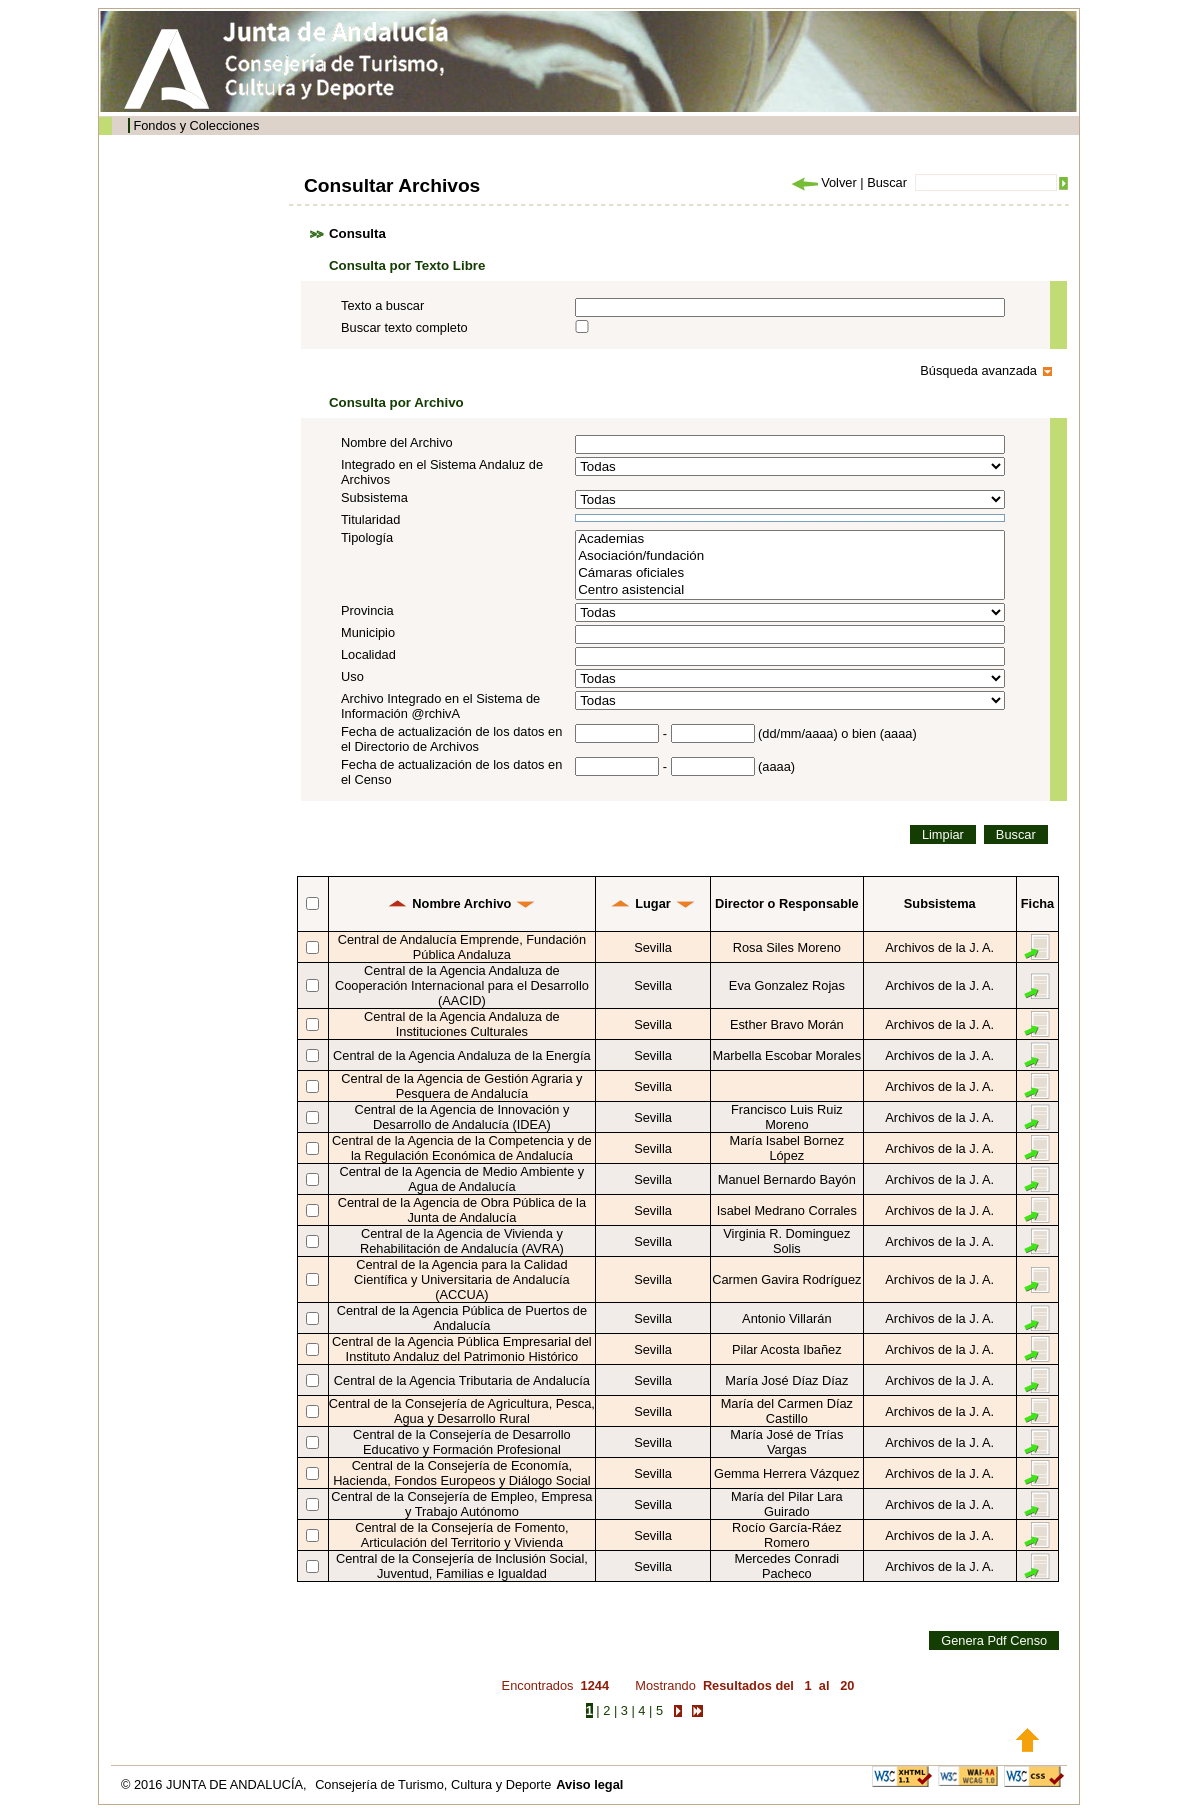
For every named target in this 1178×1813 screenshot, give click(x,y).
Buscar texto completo (404, 327)
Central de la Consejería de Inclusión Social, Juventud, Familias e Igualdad (462, 1566)
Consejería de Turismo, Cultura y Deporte (433, 1784)
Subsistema (374, 497)
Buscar (887, 182)
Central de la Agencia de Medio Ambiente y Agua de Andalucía (462, 1179)
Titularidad (370, 519)
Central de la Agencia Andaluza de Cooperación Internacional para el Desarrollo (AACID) (462, 985)
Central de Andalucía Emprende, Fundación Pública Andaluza (462, 947)
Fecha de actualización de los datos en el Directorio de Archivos (451, 739)
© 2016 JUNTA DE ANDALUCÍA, (215, 1784)
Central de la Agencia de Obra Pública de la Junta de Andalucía (462, 1210)
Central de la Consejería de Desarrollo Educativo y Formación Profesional (462, 1442)
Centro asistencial (790, 590)
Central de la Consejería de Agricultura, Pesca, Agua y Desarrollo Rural (462, 1411)
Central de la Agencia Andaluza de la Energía (462, 1055)
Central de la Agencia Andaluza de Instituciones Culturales (462, 1024)
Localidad (368, 654)
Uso (352, 676)
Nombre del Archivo (397, 442)
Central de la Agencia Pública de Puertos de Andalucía (462, 1318)
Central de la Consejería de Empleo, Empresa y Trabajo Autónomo (461, 1504)
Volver (823, 182)
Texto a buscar (382, 305)
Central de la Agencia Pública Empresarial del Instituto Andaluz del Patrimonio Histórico (462, 1349)
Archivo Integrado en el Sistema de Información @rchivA (440, 706)
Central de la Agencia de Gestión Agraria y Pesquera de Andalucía (461, 1086)
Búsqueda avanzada (978, 370)
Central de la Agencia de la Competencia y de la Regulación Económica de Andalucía (462, 1148)
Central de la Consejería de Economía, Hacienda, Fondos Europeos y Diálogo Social (462, 1473)
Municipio (368, 632)
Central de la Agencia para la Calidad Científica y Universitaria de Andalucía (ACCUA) (462, 1279)
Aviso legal (589, 1784)
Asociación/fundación (790, 556)
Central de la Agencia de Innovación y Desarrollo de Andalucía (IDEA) (461, 1117)
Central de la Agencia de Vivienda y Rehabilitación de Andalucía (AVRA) (462, 1241)
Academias (790, 539)
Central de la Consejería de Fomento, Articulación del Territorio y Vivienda (461, 1535)
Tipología (367, 537)
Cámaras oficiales (790, 573)
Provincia (367, 610)
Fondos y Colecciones (196, 125)
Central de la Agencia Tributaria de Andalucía (462, 1380)
